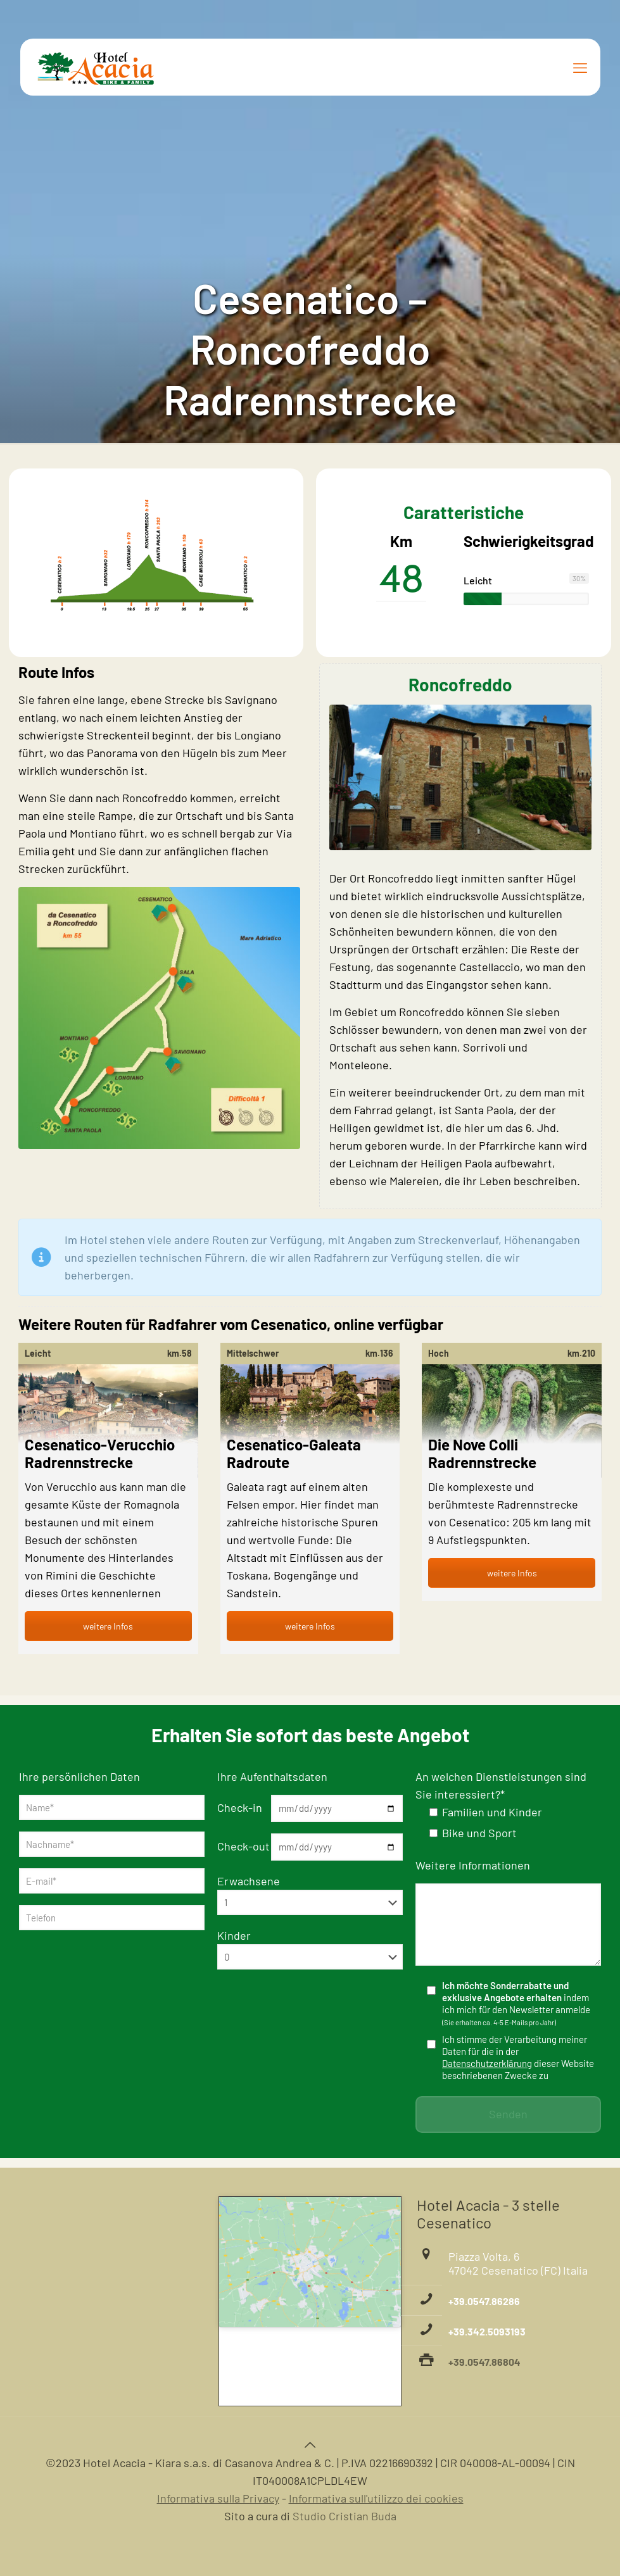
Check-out (243, 1846)
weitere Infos (108, 1626)
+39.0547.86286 (484, 2301)
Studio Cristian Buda (344, 2516)
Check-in (239, 1807)
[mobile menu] (580, 67)
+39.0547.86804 (484, 2362)
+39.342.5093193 (487, 2331)
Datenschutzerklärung (487, 2063)
